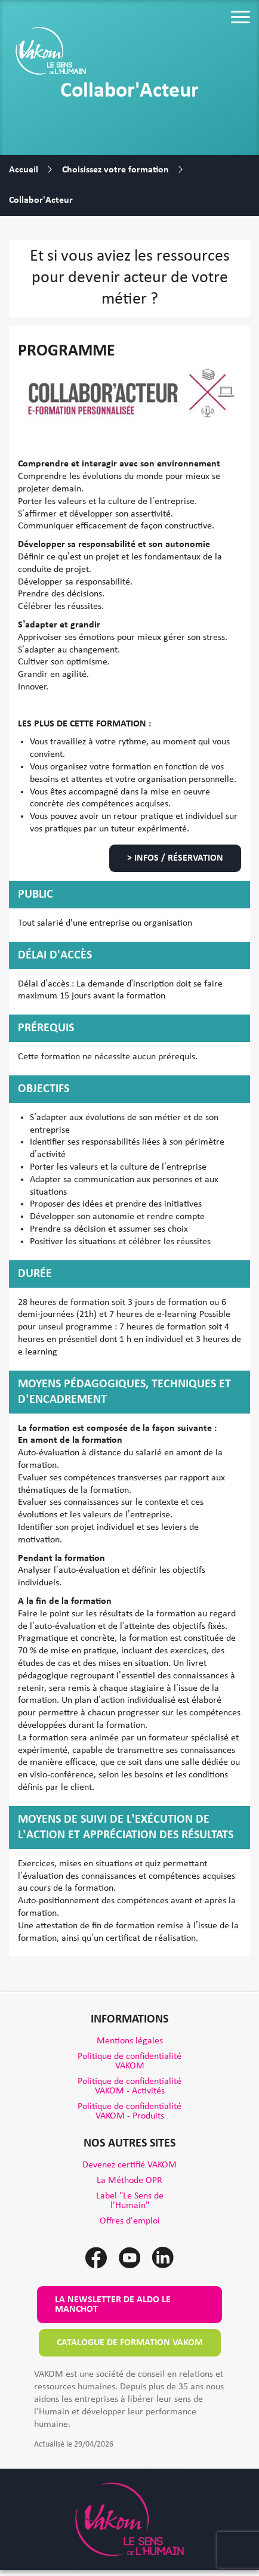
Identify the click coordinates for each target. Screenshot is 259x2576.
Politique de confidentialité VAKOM (129, 2061)
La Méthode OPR (129, 2180)
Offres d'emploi (130, 2221)
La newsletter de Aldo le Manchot (113, 2304)
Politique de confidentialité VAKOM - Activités (129, 2086)
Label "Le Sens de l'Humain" (130, 2200)
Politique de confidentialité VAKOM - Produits (129, 2111)
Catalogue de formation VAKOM (130, 2343)
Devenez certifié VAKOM (129, 2165)
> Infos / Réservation (175, 858)
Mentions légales (130, 2041)
